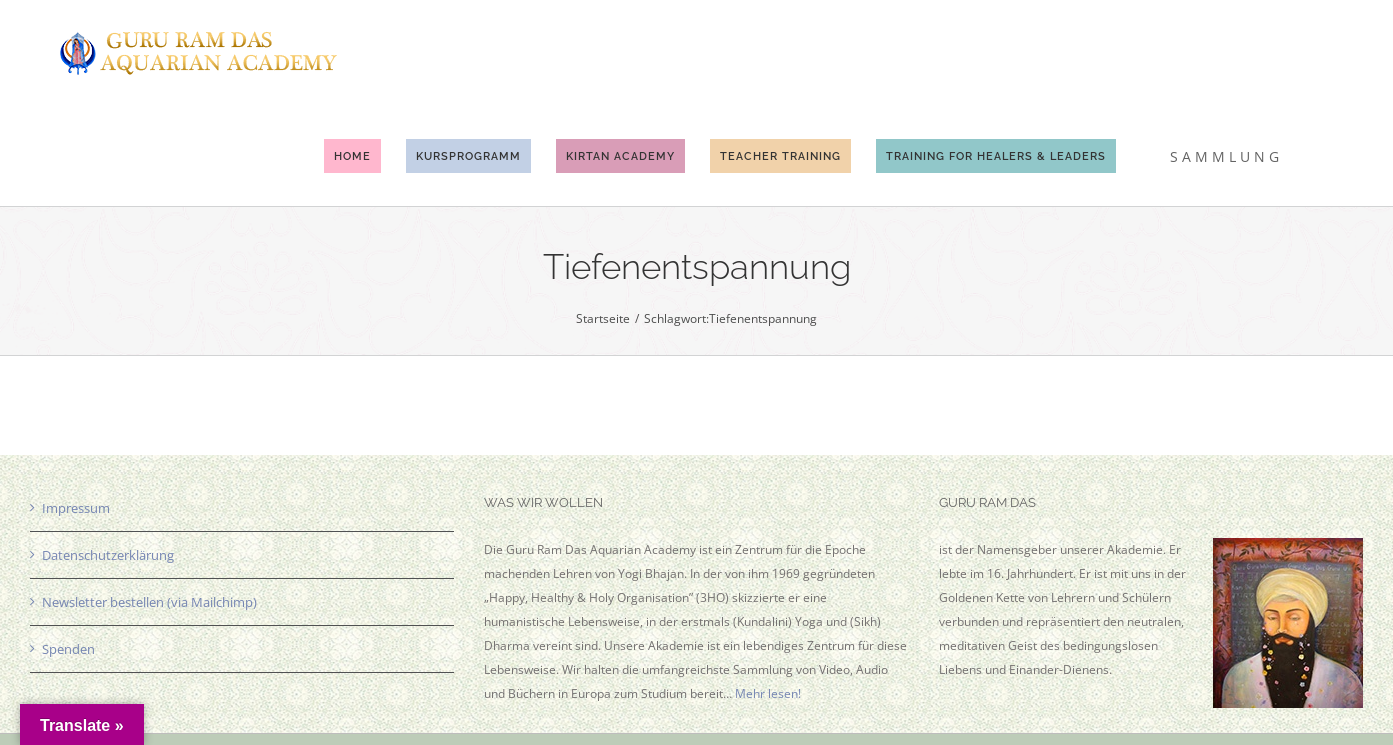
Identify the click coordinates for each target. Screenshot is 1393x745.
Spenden (68, 649)
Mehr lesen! (768, 693)
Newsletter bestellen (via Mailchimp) (149, 602)
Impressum (76, 508)
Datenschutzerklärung (108, 555)
